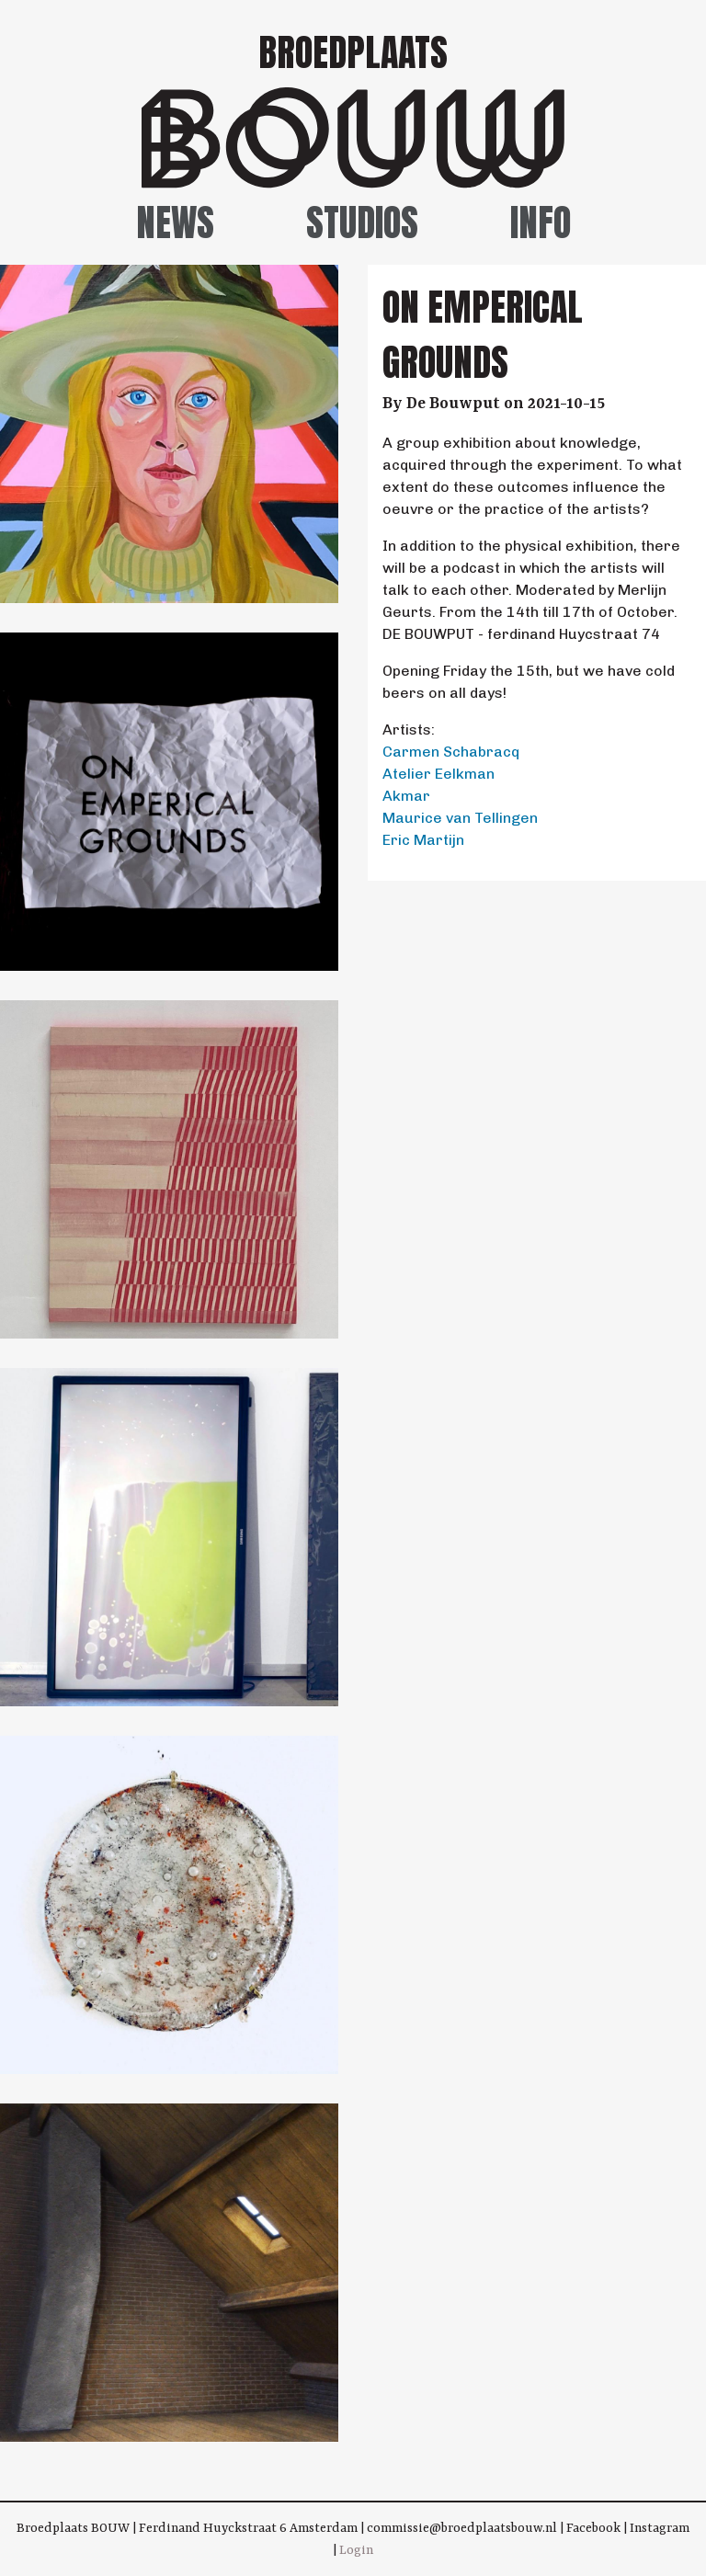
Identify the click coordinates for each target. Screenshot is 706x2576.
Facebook (593, 2528)
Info (540, 222)
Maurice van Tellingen (460, 817)
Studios (362, 222)
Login (356, 2550)
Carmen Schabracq (450, 751)
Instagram (659, 2528)
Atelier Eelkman (438, 773)
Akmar (406, 795)
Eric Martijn (423, 840)
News (175, 222)
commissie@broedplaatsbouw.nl (462, 2528)
